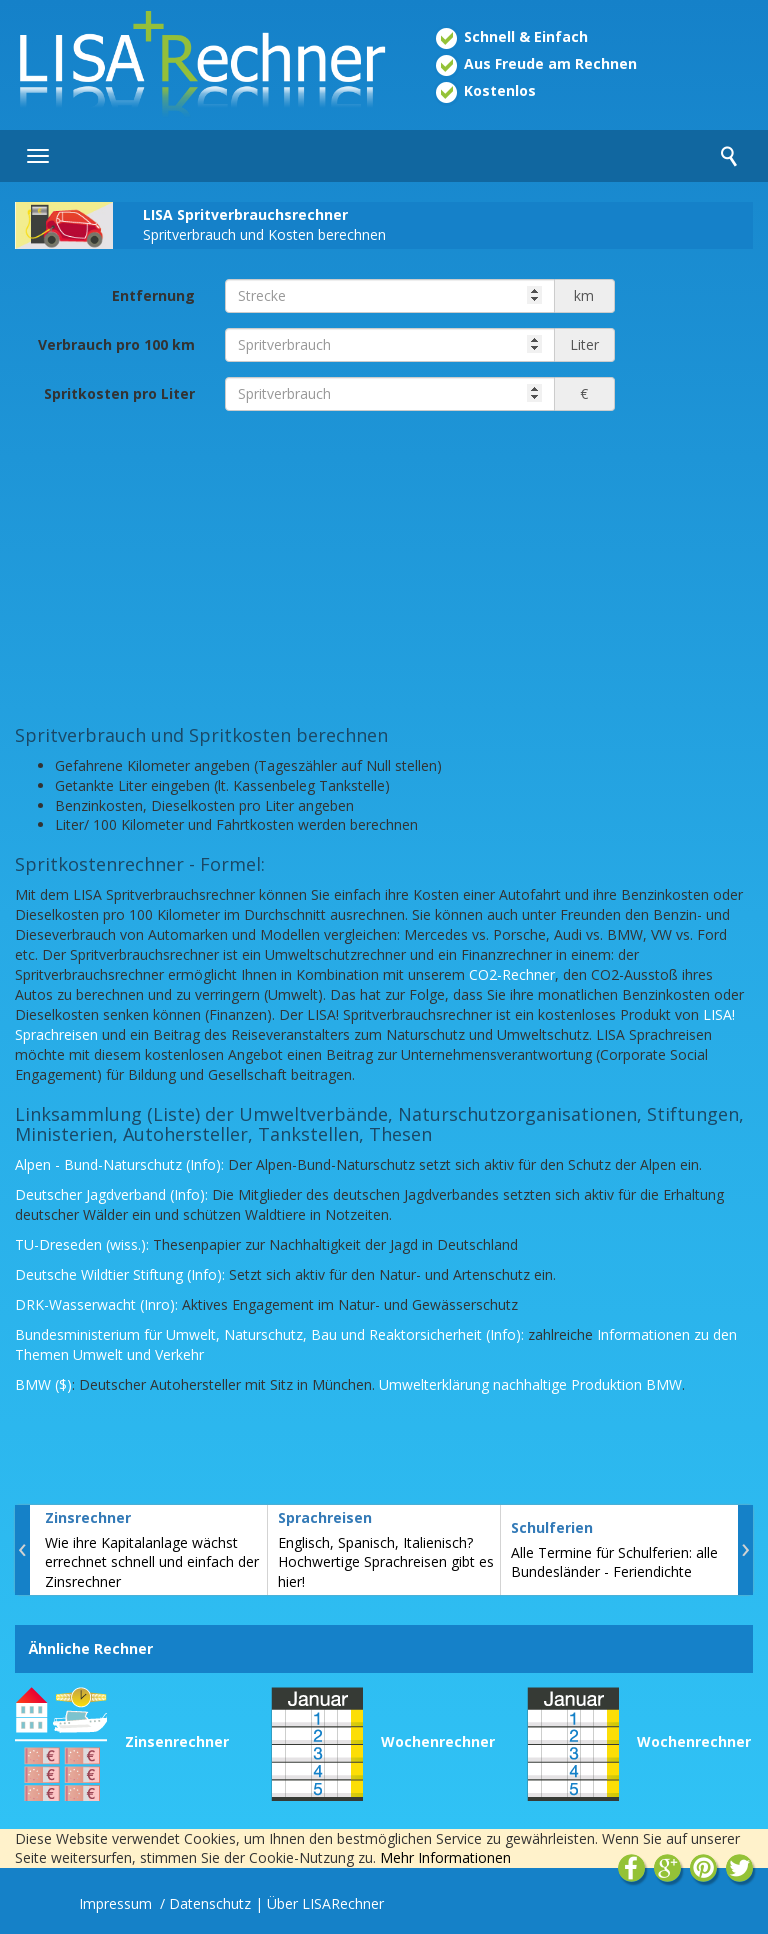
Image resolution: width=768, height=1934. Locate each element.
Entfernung (153, 295)
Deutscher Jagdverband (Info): (111, 1194)
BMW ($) (43, 1384)
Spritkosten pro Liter (119, 393)
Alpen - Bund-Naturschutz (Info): (119, 1164)
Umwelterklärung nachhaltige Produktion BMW (530, 1384)
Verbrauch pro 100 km (116, 344)
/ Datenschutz (205, 1903)
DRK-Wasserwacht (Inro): (96, 1304)
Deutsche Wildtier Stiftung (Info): (120, 1274)
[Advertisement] (384, 566)
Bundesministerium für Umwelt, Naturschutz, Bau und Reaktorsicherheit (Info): (269, 1334)
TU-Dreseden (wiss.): (82, 1244)
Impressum (117, 1903)
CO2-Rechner (512, 974)
